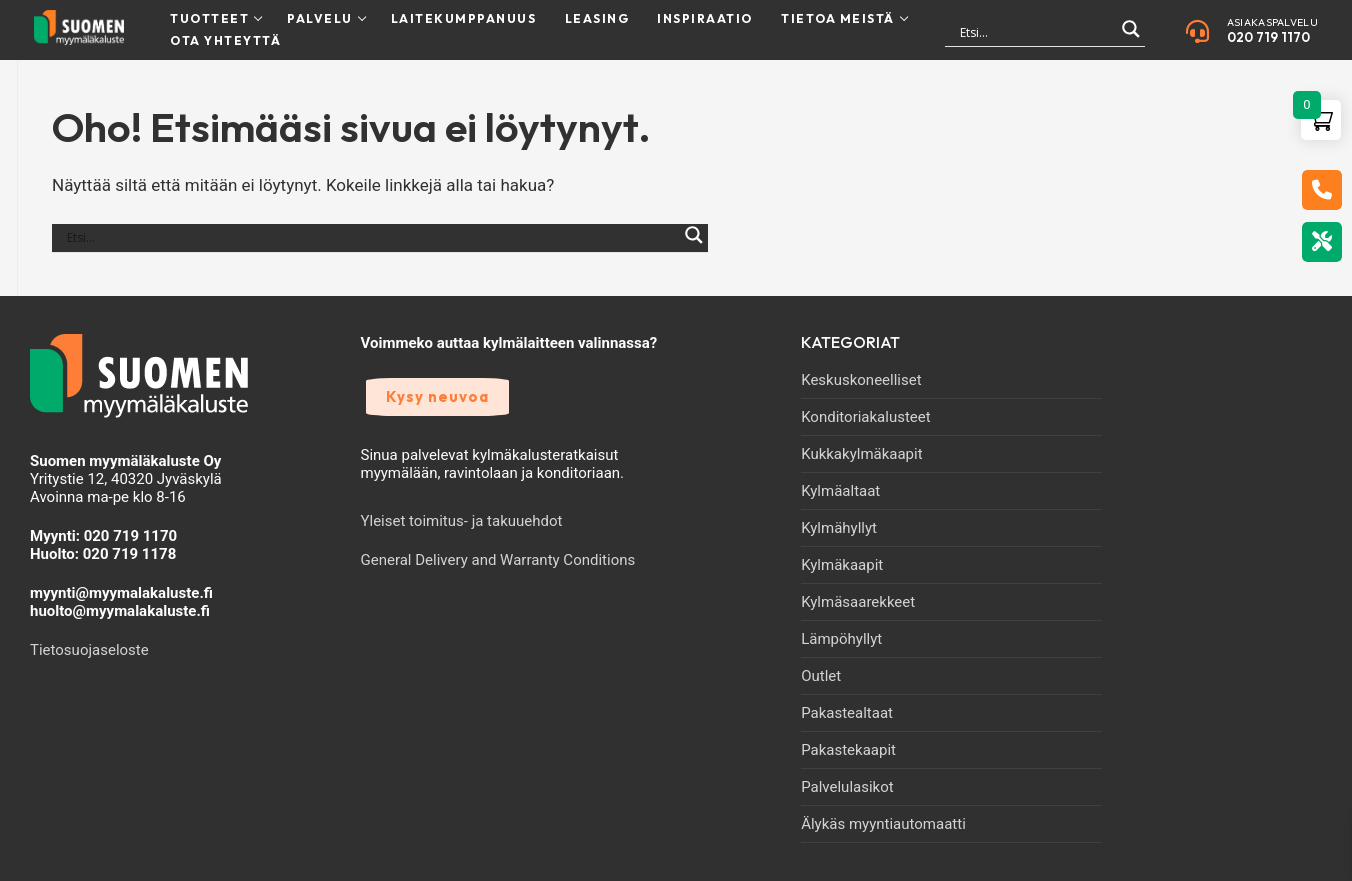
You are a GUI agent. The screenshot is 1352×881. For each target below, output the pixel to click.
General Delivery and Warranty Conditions (498, 560)
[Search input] (1036, 32)
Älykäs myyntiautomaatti (883, 824)
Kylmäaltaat (840, 491)
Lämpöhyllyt (841, 639)
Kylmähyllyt (839, 528)
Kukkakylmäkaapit (861, 454)
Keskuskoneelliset (861, 380)
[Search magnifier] (1131, 37)
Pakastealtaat (847, 713)
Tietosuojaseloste (89, 650)
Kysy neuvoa (437, 396)
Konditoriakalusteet (866, 417)
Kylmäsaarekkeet (858, 602)
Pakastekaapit (848, 750)
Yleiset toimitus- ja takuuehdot (462, 521)
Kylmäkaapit (842, 565)
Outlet (821, 676)
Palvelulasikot (847, 787)
